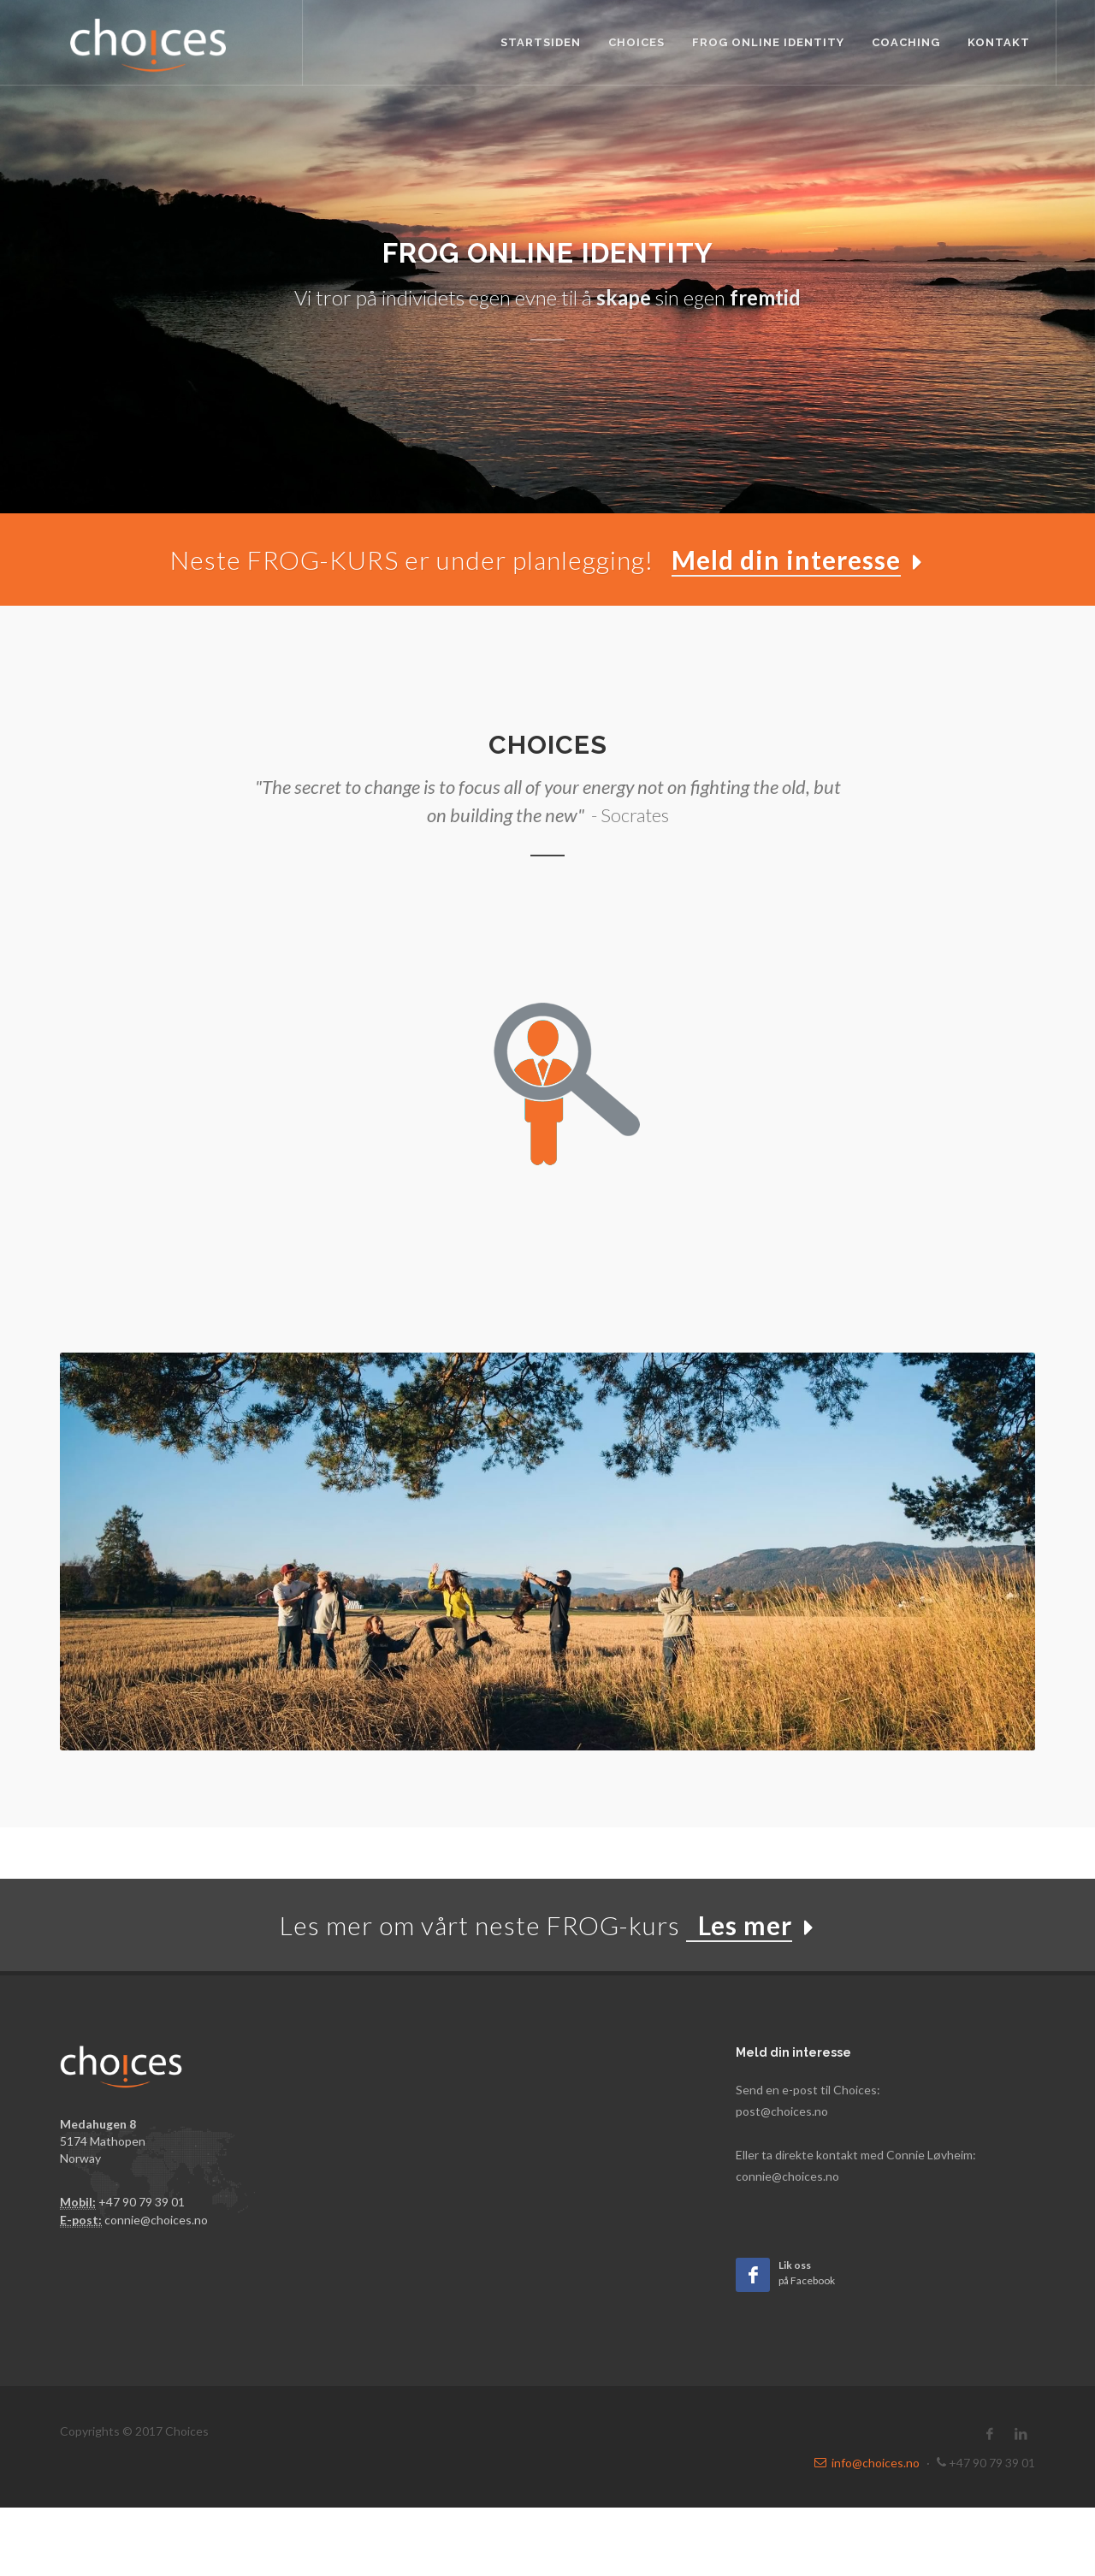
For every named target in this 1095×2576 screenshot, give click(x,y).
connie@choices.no (156, 2219)
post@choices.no (782, 2111)
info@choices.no (867, 2462)
